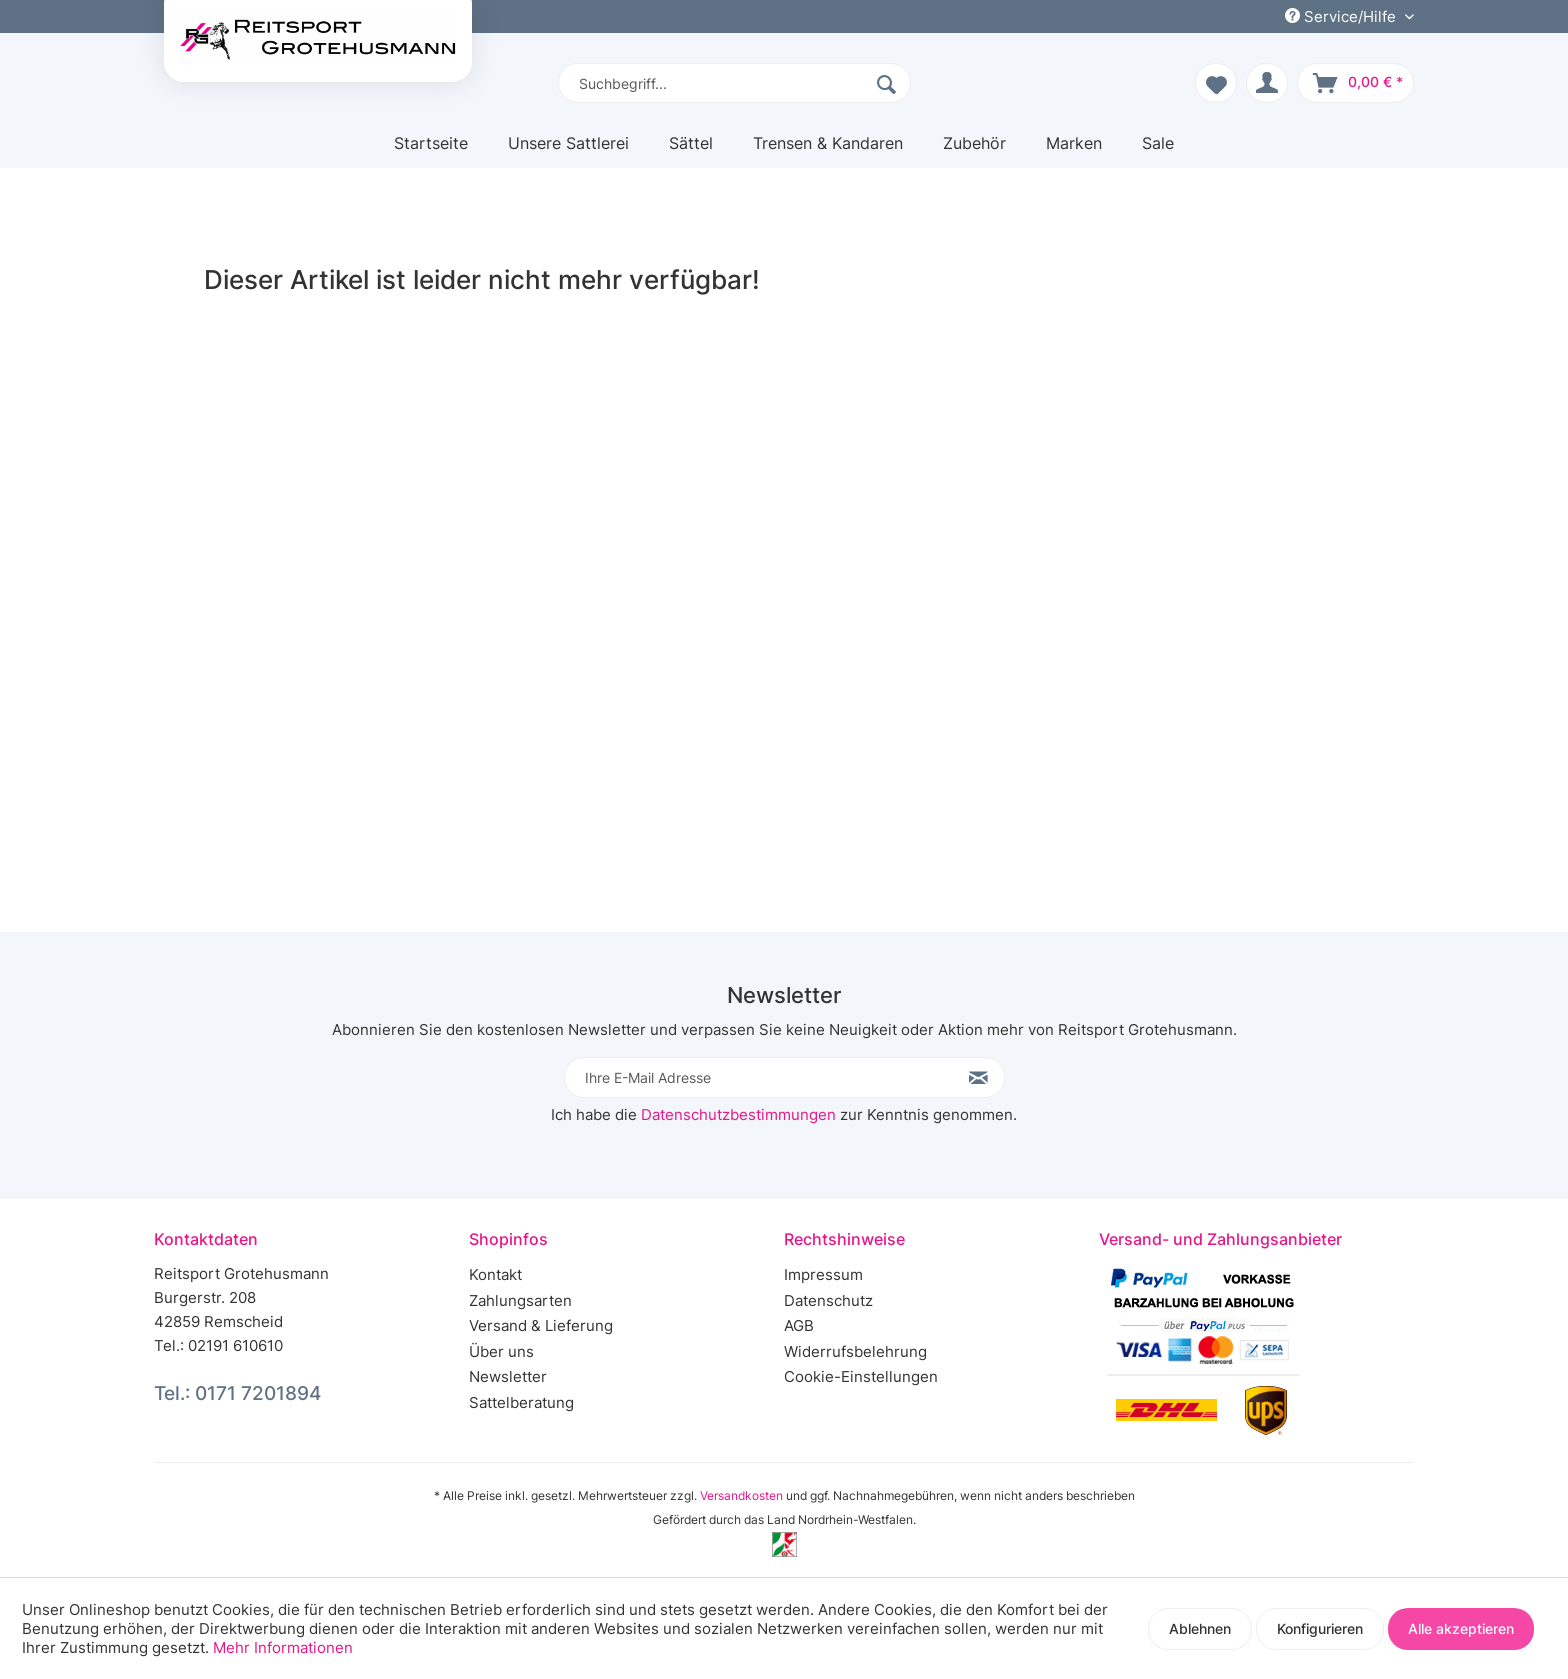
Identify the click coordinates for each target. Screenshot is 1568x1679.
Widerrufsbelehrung (855, 1351)
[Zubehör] (974, 150)
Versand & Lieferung (541, 1325)
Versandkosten (741, 1495)
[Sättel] (691, 150)
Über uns (501, 1351)
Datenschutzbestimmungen (738, 1114)
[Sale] (1158, 150)
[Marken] (1074, 150)
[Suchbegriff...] (734, 83)
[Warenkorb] (1355, 83)
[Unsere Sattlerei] (568, 150)
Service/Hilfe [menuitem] (1342, 16)
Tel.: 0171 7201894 (237, 1393)
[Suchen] (889, 83)
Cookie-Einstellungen (861, 1376)
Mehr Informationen (283, 1647)
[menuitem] (734, 83)
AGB (799, 1325)
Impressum (823, 1274)
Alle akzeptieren (1461, 1628)
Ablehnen (1200, 1628)
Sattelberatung (521, 1402)
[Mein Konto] (1267, 83)
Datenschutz (828, 1300)
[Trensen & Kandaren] (828, 150)
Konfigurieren (1320, 1628)
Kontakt (495, 1274)
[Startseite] (431, 150)
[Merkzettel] (1216, 83)
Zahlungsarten (520, 1300)
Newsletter (508, 1376)
